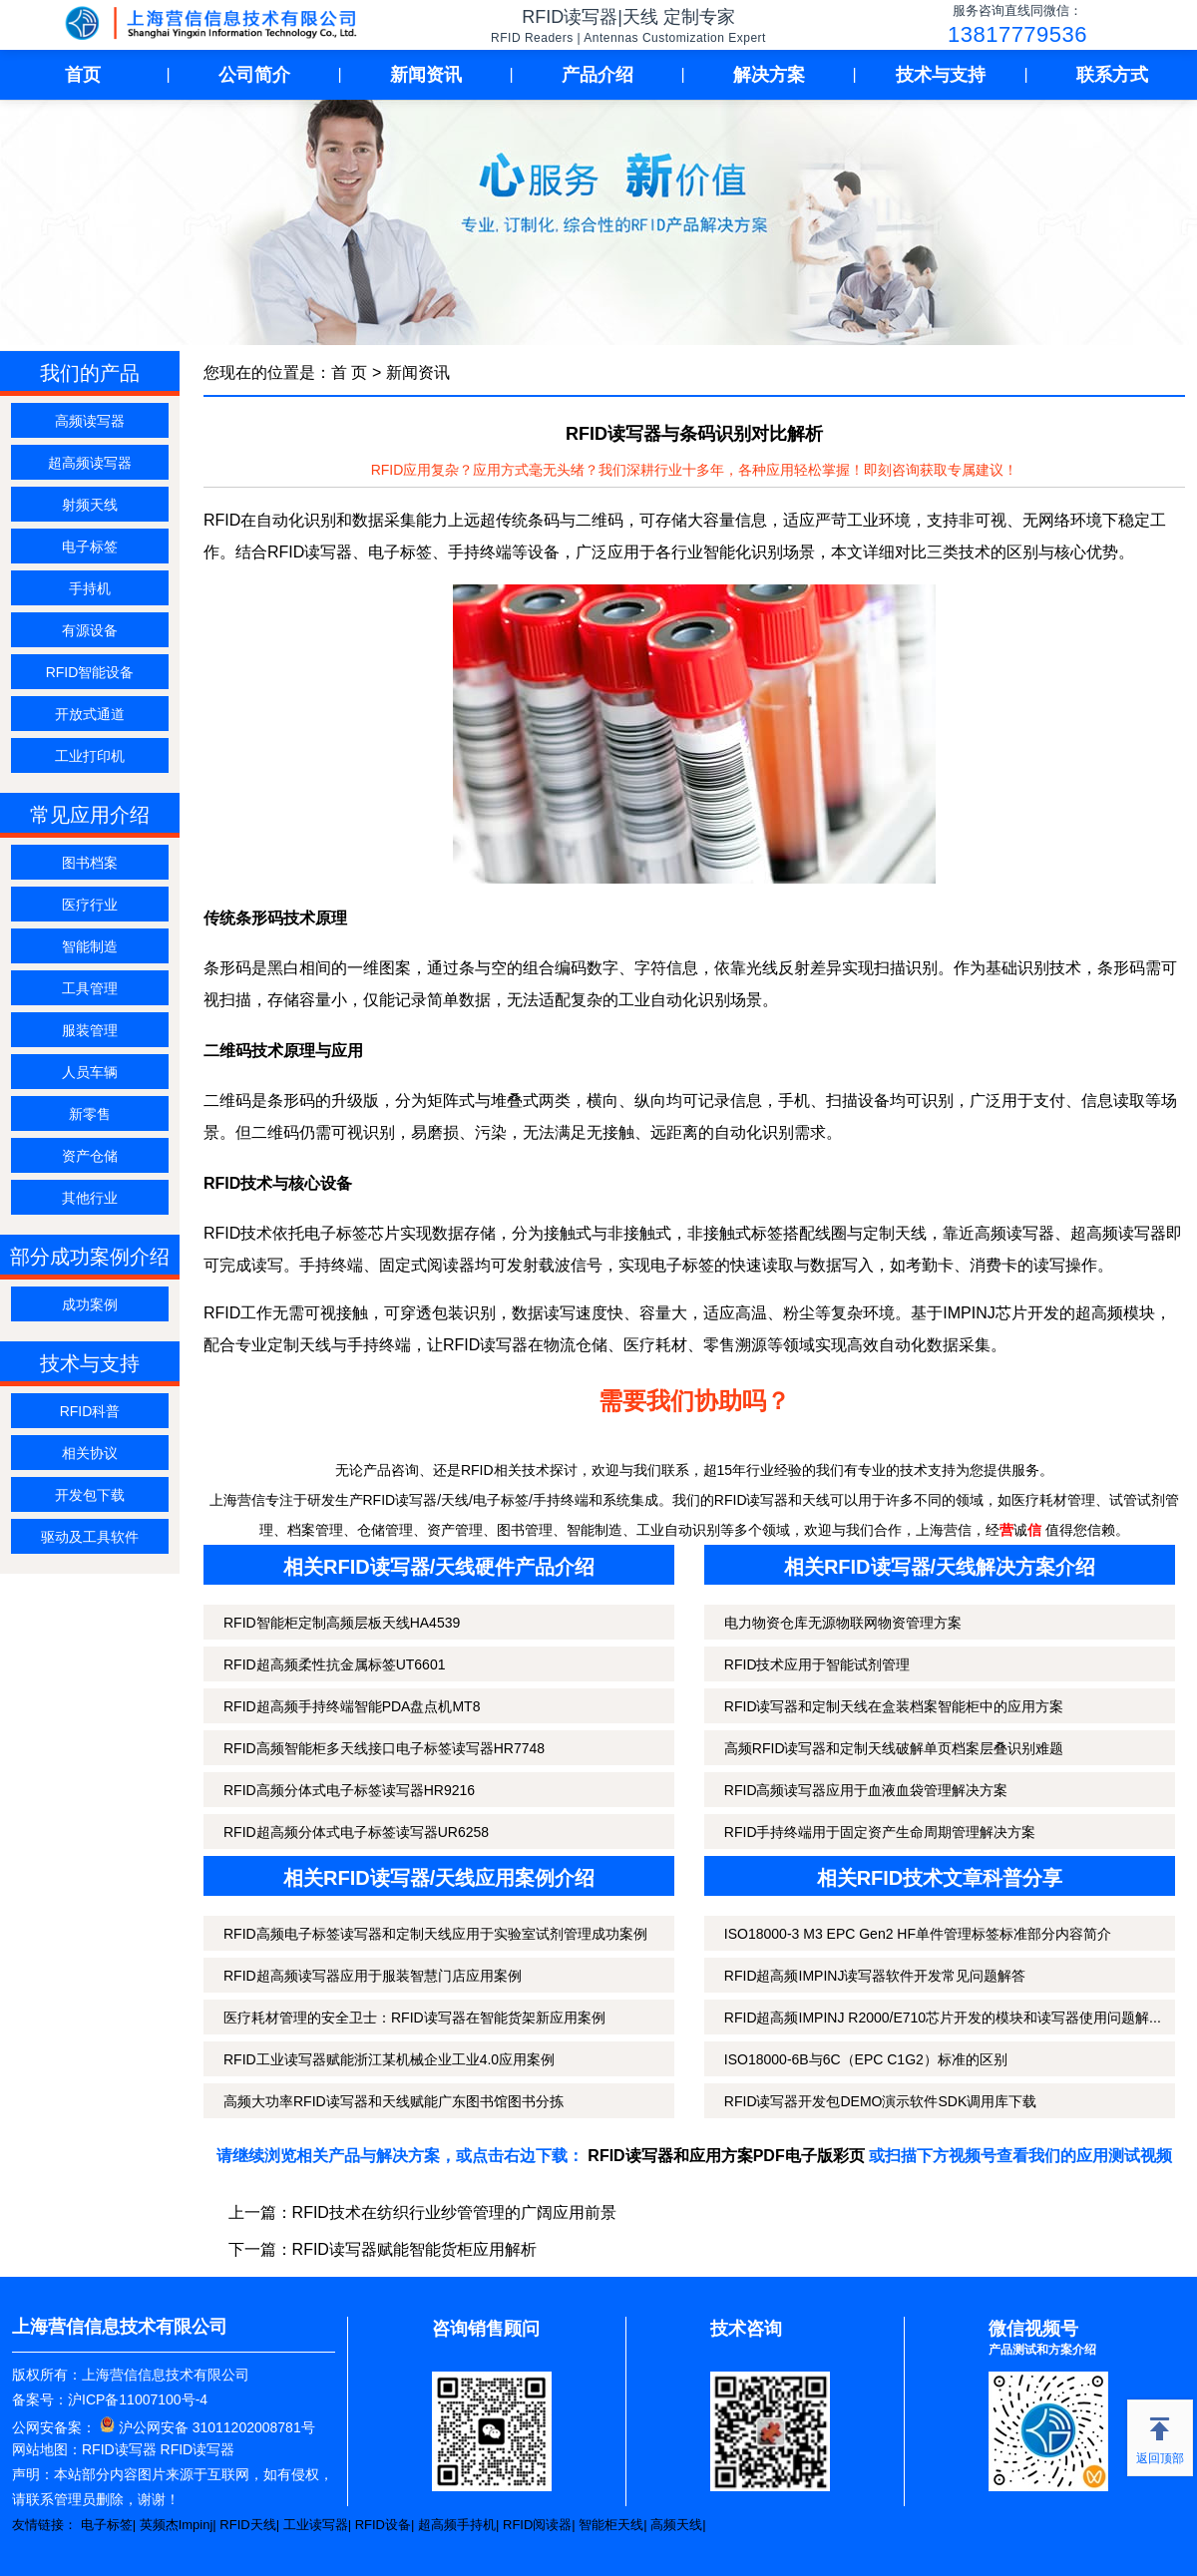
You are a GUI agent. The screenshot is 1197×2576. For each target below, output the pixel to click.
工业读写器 (315, 2524)
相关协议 (90, 1453)
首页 (83, 75)
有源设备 (90, 630)
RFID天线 (247, 2524)
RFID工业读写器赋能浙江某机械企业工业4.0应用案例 (389, 2059)
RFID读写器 (119, 2449)
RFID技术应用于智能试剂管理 (817, 1664)
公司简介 (254, 75)
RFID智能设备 (90, 672)
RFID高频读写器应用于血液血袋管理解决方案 (866, 1790)
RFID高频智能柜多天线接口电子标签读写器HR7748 (384, 1748)
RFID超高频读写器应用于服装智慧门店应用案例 (372, 1976)
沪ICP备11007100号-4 (137, 2399)
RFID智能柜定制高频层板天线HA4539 (341, 1623)
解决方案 (769, 75)
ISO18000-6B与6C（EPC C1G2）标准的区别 (865, 2059)
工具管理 (90, 988)
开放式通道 (90, 714)
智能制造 (90, 946)
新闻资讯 (426, 75)
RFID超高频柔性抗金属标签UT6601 (334, 1664)
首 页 (349, 372)
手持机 (90, 588)
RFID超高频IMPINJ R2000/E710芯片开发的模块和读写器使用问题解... (942, 2017)
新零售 (90, 1114)
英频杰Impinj (176, 2524)
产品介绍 (597, 75)
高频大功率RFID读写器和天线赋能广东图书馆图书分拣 (393, 2101)
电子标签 (90, 546)
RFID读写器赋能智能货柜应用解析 (414, 2249)
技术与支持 (941, 75)
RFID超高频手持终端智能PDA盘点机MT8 (351, 1706)
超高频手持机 (457, 2524)
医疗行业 (90, 905)
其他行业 (90, 1198)
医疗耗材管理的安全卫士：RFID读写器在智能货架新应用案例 (414, 2017)
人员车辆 (90, 1072)
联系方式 (1112, 75)
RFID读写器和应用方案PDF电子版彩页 (726, 2155)
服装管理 (90, 1030)
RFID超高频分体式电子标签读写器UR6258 (356, 1832)
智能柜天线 (611, 2524)
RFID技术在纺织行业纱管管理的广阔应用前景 (454, 2212)
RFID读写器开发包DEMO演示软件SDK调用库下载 (880, 2101)
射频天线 (90, 505)
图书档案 (90, 863)
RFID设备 (383, 2524)
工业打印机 (90, 756)
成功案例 (90, 1304)
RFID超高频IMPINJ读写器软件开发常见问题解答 (875, 1976)
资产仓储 (90, 1156)
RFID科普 (90, 1411)
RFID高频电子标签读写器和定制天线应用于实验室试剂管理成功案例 (435, 1934)
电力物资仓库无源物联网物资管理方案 (843, 1623)
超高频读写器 (90, 463)
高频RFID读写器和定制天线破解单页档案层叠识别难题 (894, 1748)
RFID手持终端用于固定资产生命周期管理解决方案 (880, 1832)
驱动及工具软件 (90, 1537)
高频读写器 (90, 421)
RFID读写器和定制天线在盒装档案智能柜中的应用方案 (894, 1706)
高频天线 (676, 2524)
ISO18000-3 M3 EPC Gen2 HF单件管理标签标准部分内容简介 (917, 1934)
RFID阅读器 (537, 2524)
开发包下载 (90, 1495)
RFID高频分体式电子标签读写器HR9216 (349, 1790)
